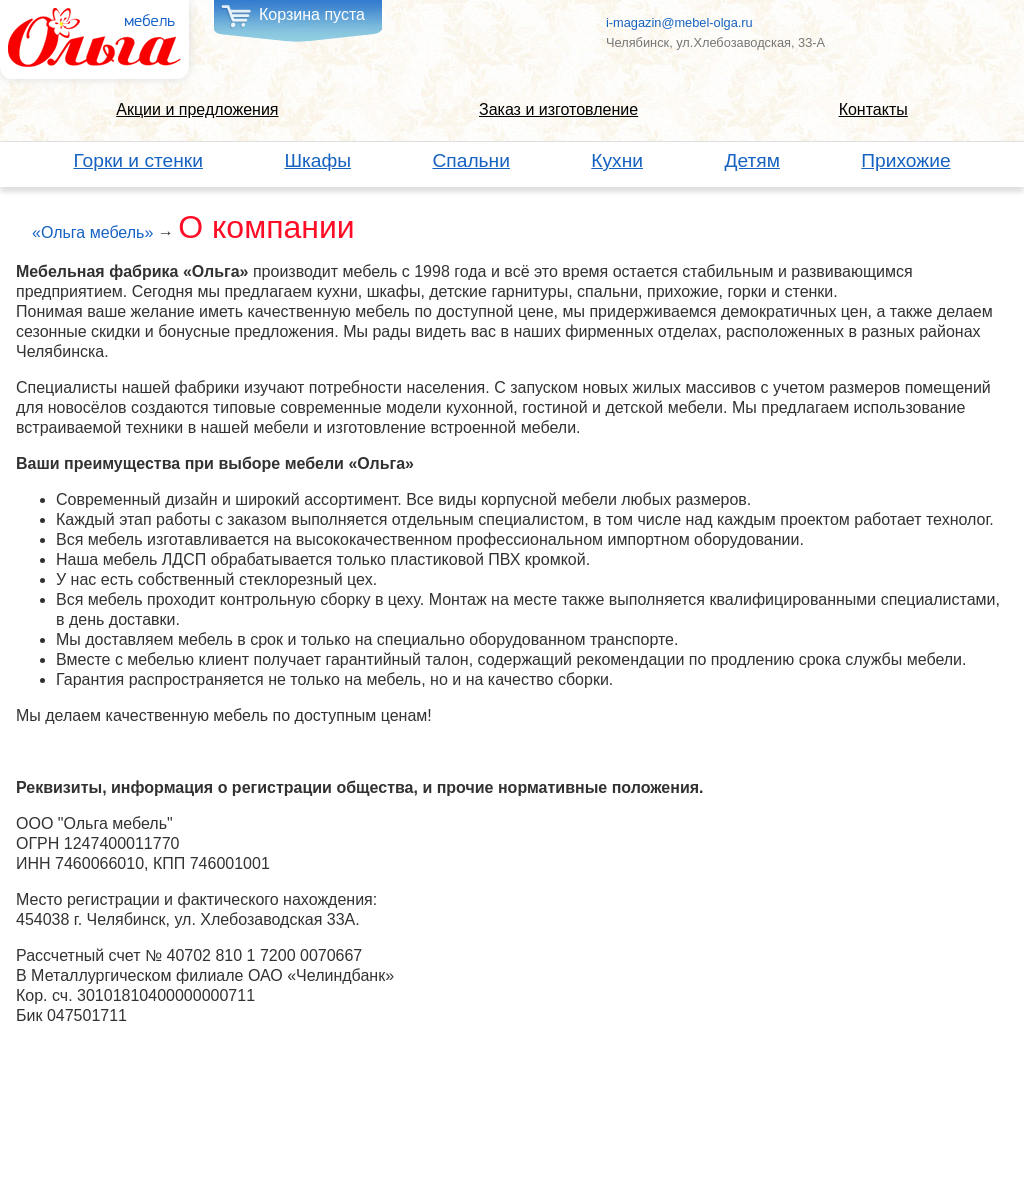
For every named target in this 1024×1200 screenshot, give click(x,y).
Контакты (873, 109)
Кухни (617, 160)
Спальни (470, 160)
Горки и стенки (138, 160)
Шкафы (317, 160)
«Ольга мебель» (92, 232)
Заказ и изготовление (558, 109)
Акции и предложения (197, 109)
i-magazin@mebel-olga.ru (679, 22)
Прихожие (905, 160)
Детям (751, 160)
